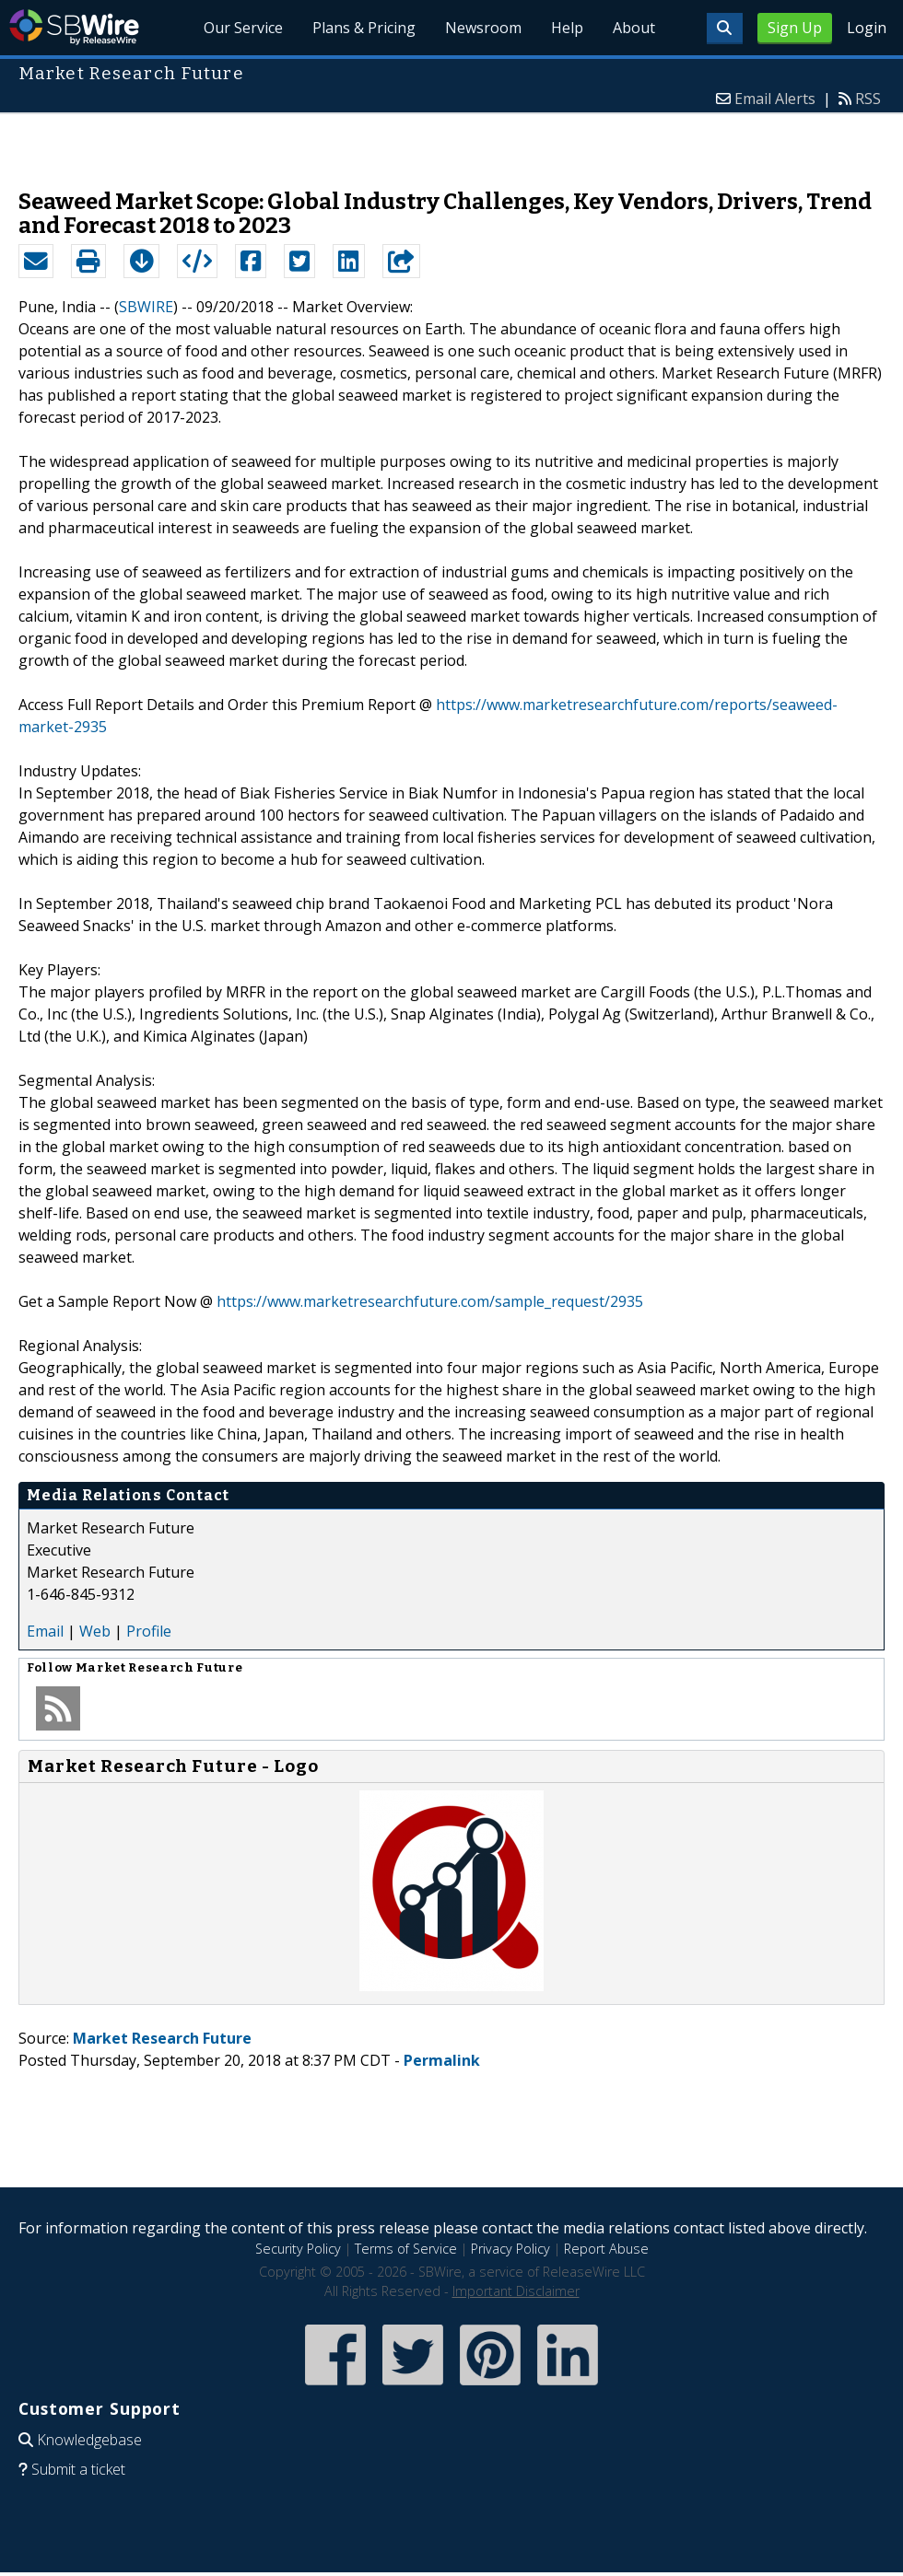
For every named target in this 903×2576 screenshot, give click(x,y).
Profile (148, 1631)
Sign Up (795, 27)
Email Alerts (774, 98)
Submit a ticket (78, 2469)
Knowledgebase (89, 2440)
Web (95, 1631)
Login (866, 27)
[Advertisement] (452, 141)
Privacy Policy (510, 2248)
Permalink (442, 2060)
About (634, 27)
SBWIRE (146, 307)
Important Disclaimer (516, 2291)
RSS (868, 98)
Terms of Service (406, 2248)
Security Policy (298, 2248)
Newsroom (483, 27)
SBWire (74, 27)
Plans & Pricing (364, 27)
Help (567, 27)
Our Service (243, 27)
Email (45, 1631)
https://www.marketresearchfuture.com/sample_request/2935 (430, 1301)
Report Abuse (606, 2248)
